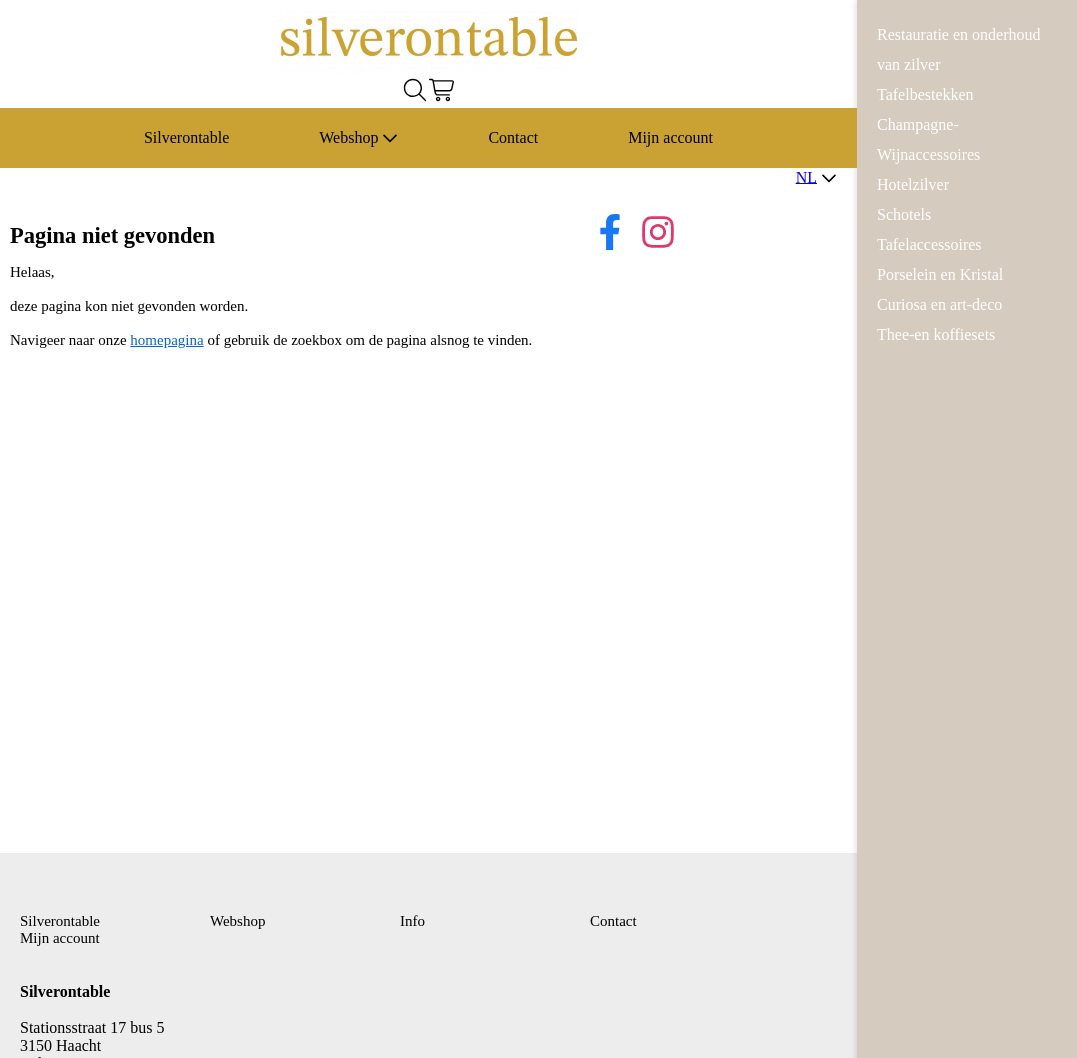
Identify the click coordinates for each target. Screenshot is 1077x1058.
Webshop (358, 137)
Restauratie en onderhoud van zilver (959, 49)
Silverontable (186, 137)
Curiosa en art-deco (939, 304)
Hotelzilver (913, 184)
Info (412, 921)
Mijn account (670, 137)
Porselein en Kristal (940, 274)
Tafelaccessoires (929, 244)
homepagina (166, 340)
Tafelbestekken (925, 94)
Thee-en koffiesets (936, 334)
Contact (513, 137)
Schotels (904, 214)
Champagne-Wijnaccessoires (928, 139)
